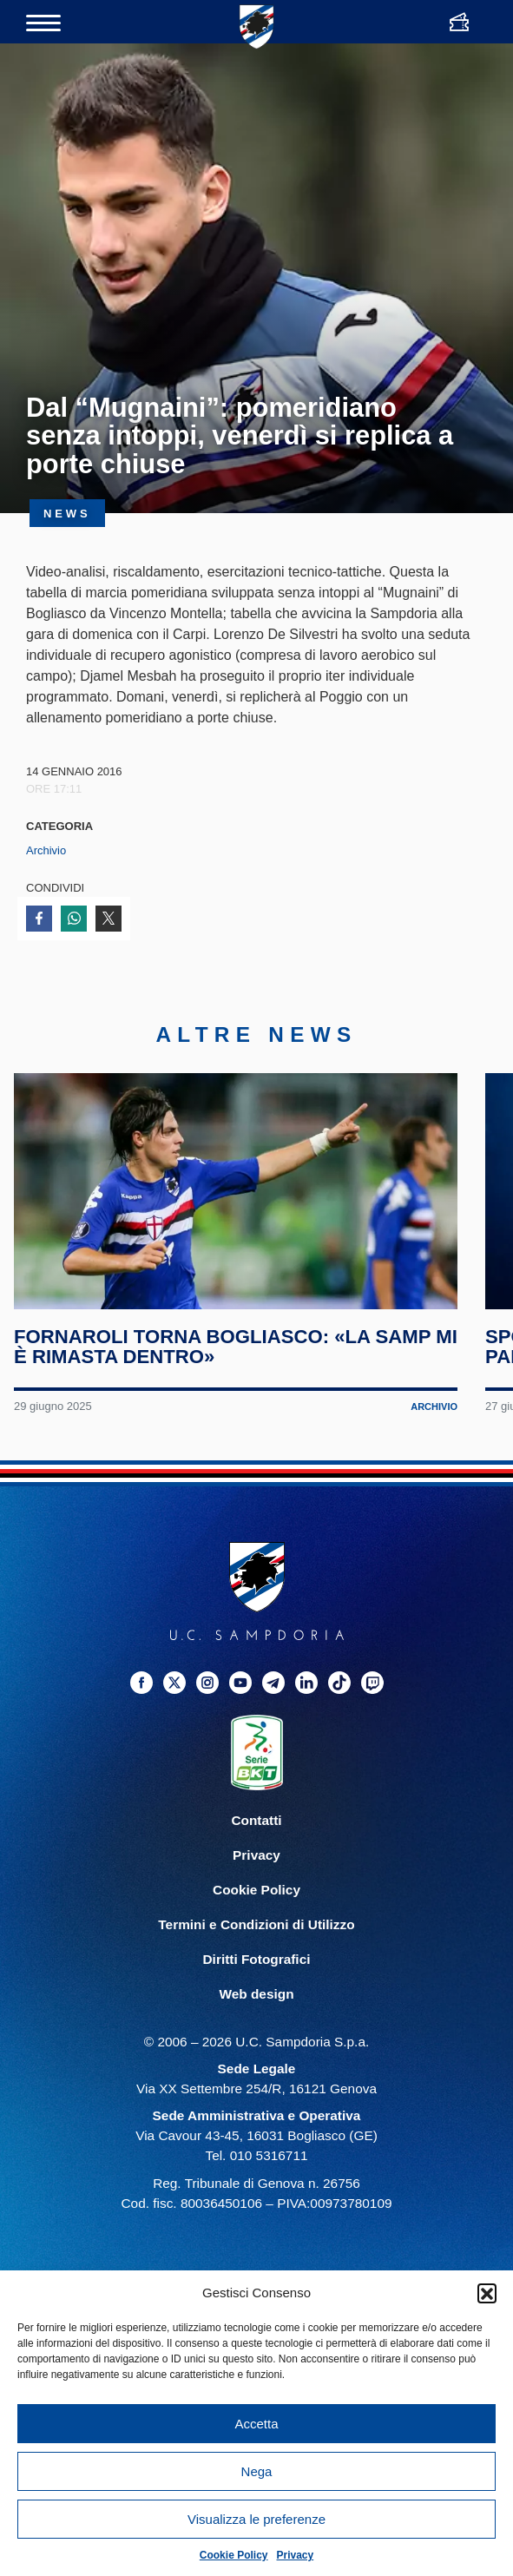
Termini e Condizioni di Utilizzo (256, 1924)
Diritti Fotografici (257, 1959)
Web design (256, 1993)
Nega (257, 2471)
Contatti (256, 1820)
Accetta (256, 2423)
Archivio (46, 850)
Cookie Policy (234, 2555)
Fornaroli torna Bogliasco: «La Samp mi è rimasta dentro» (235, 1346)
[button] (487, 2293)
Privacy (295, 2555)
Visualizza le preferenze (256, 2519)
